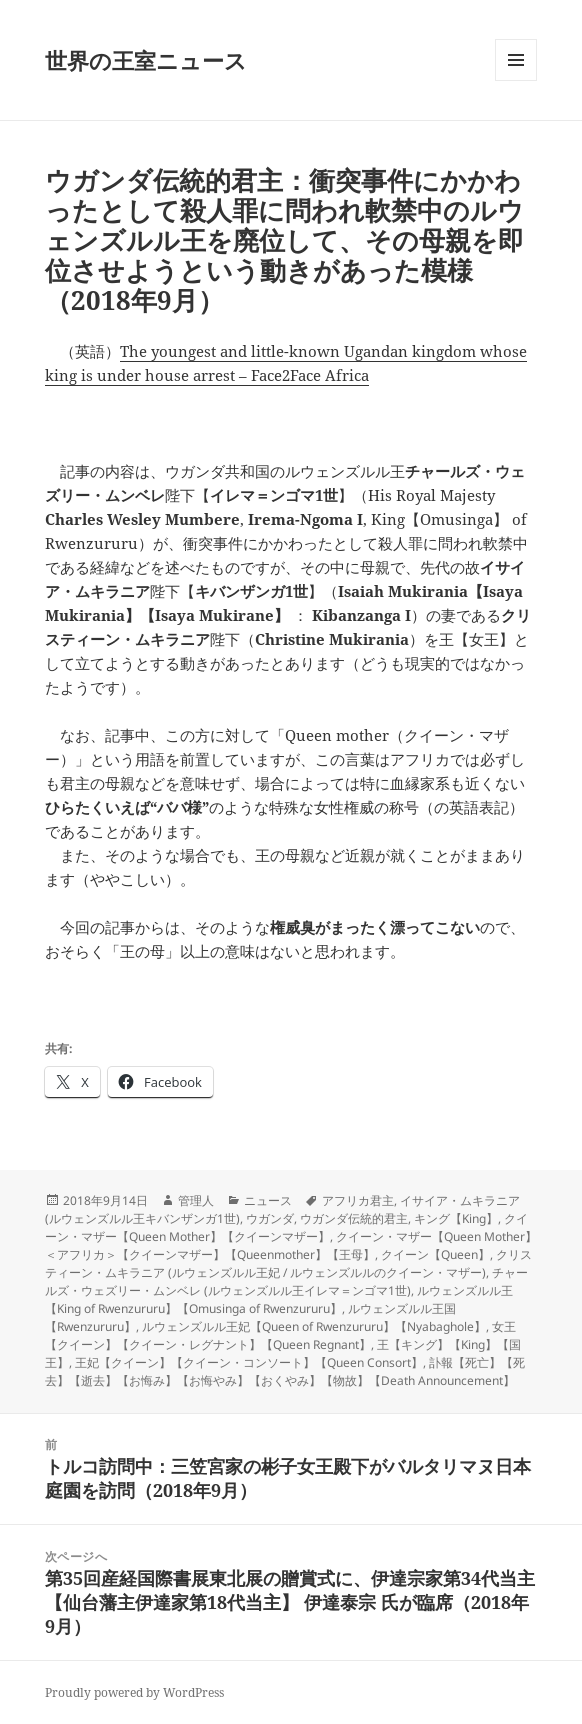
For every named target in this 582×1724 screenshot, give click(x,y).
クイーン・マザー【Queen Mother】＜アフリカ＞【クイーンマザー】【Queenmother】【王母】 (291, 1245)
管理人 (196, 1200)
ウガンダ (270, 1218)
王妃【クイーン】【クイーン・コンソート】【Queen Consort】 (249, 1362)
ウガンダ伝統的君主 (354, 1218)
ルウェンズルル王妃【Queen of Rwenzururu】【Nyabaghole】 (314, 1326)
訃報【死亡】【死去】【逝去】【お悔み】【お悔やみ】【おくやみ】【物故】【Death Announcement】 (285, 1371)
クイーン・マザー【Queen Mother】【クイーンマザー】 (286, 1227)
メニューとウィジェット (516, 80)
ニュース (268, 1200)
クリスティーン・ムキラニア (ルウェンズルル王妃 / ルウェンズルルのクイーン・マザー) (288, 1263)
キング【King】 (456, 1218)
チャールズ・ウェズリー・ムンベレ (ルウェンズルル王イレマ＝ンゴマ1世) (286, 1281)
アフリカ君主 (358, 1200)
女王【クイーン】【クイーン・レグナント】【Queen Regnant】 (280, 1335)
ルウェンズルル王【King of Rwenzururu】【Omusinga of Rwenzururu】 (279, 1299)
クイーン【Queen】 (435, 1254)
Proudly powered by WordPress (134, 1692)
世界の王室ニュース (146, 60)
